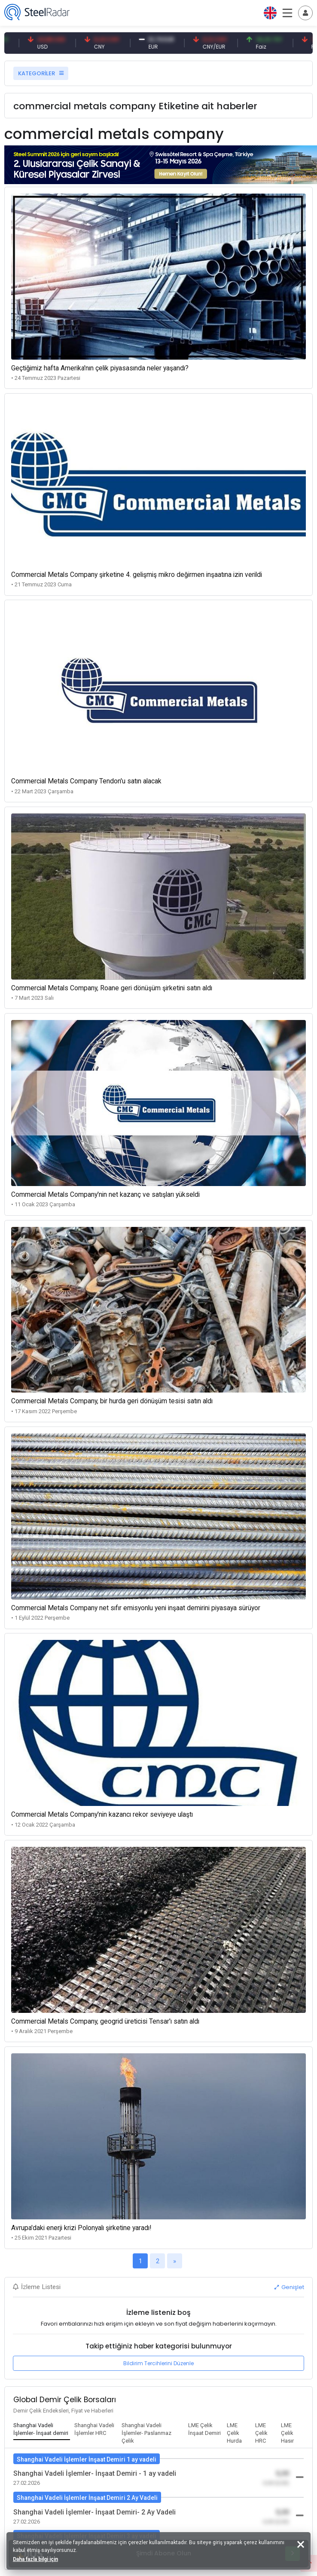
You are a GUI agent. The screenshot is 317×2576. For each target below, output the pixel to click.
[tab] (41, 2429)
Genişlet (289, 2287)
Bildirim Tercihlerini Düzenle (158, 2363)
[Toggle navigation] (305, 13)
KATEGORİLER (41, 73)
